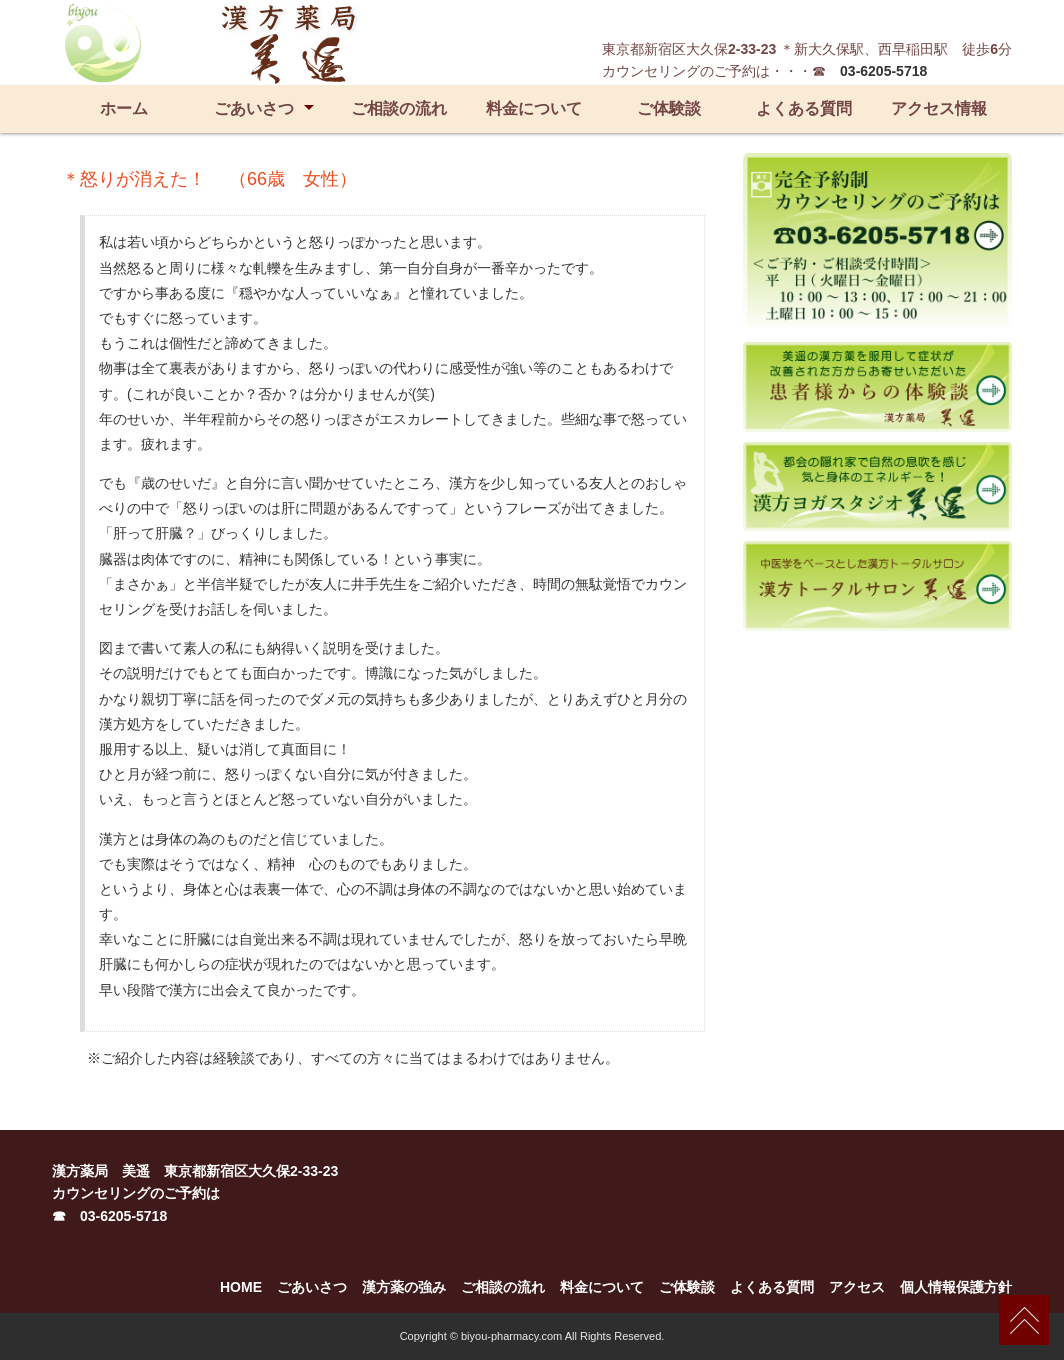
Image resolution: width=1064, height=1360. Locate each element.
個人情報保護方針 (956, 1287)
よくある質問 (804, 108)
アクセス (857, 1287)
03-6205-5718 (883, 71)
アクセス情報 (939, 108)
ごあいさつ (254, 108)
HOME (241, 1287)
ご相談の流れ (399, 108)
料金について (534, 108)
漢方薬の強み (404, 1287)
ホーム (124, 108)
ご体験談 (669, 108)
